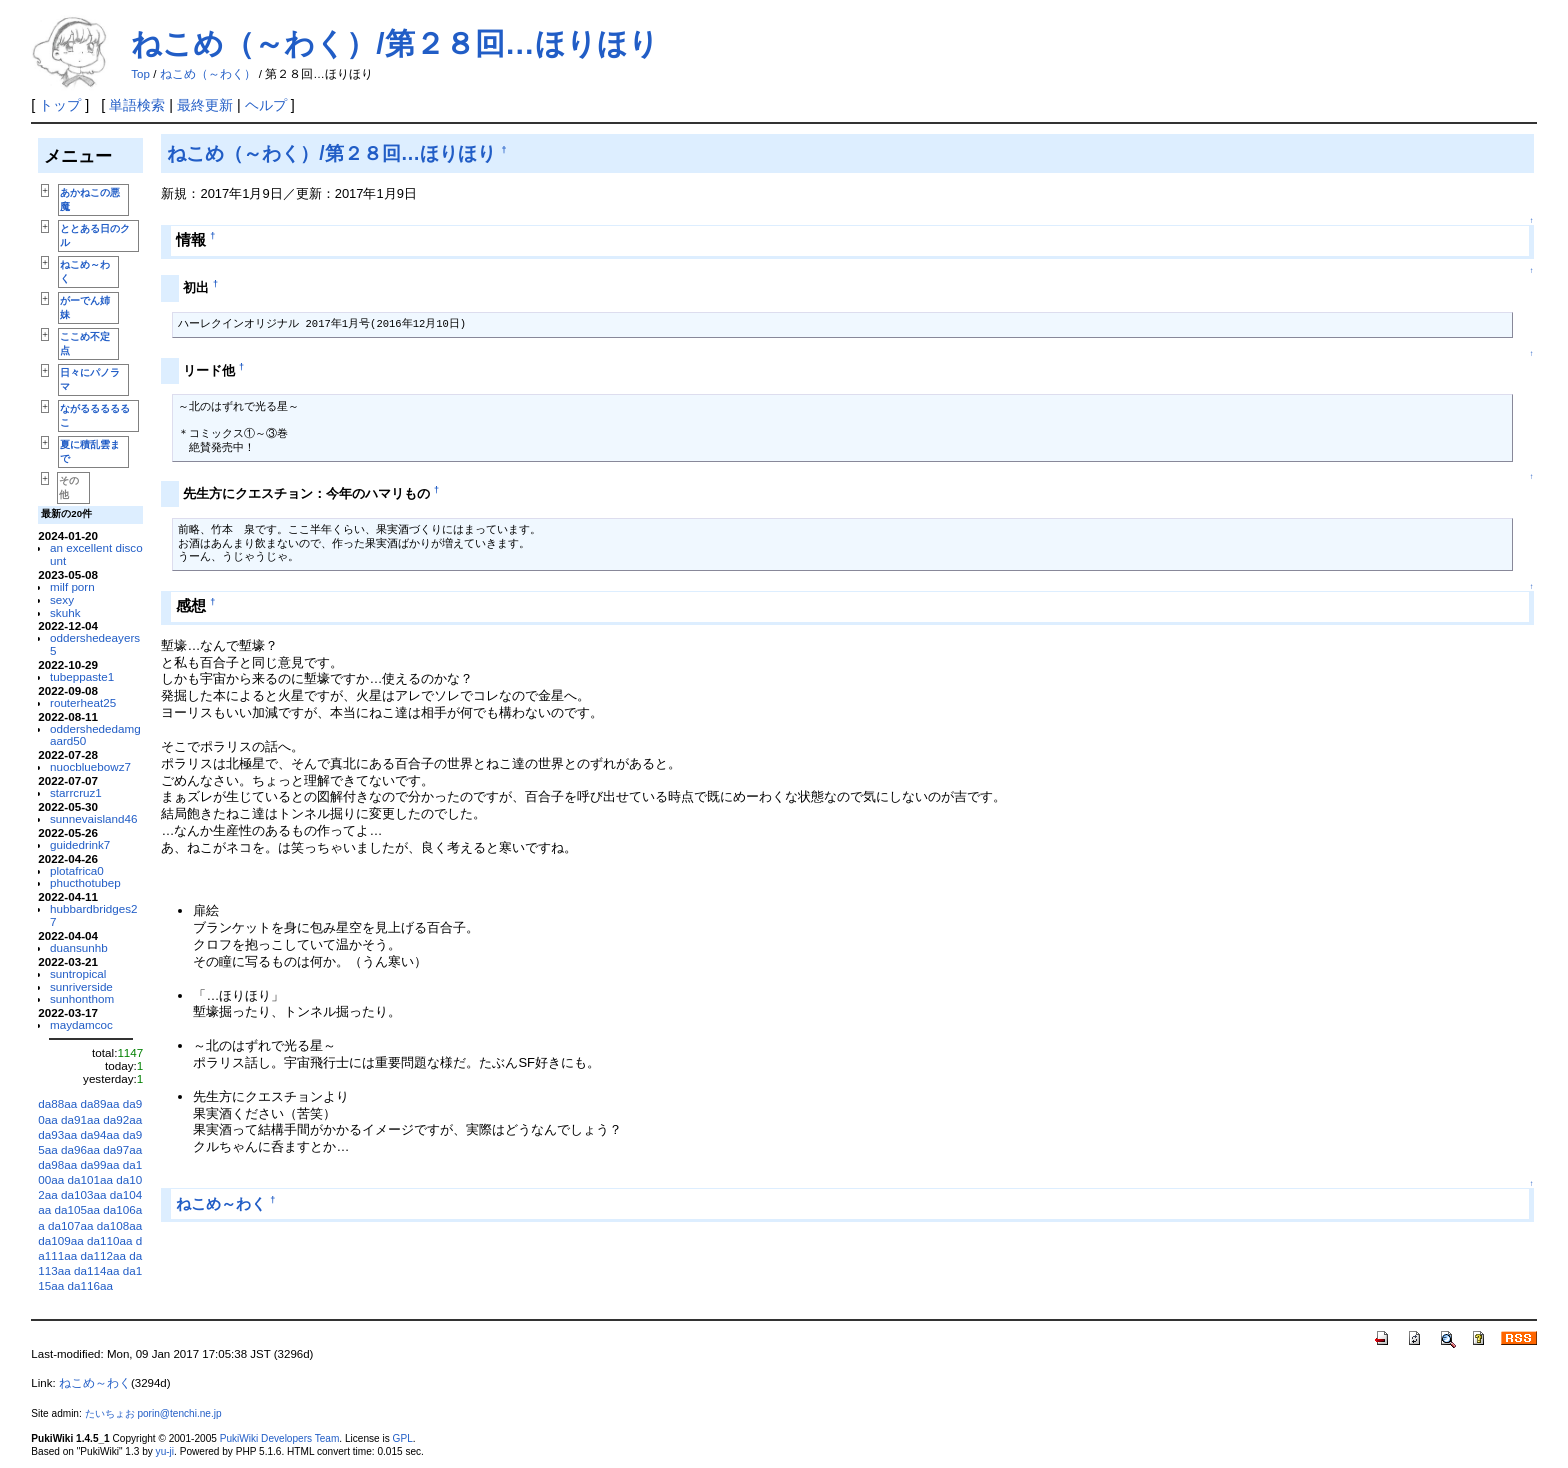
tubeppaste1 (82, 676)
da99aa (100, 1164)
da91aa (80, 1119)
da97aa (122, 1149)
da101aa (90, 1179)
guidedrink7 (80, 844)
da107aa (70, 1225)
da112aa (103, 1255)
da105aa (77, 1209)
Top (140, 74)
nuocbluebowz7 (90, 766)
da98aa (57, 1164)
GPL (403, 1438)
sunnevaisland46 (94, 818)
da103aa (83, 1194)
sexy (62, 599)
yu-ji (165, 1451)
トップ (60, 105)
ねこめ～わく (221, 1203)
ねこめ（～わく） (208, 74)
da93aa (57, 1134)
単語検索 (137, 105)
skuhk (65, 612)
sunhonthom (82, 998)
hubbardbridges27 (94, 915)
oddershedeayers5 (95, 644)
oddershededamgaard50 (95, 735)
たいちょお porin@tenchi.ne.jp (153, 1413)
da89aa (100, 1103)
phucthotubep (85, 882)
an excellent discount (96, 554)
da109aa (60, 1240)
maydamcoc (81, 1024)
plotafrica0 (77, 870)
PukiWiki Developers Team (280, 1438)
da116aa (90, 1285)
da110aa (109, 1240)
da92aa (122, 1119)
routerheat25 (83, 702)
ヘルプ (266, 105)
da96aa (80, 1149)
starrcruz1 (76, 792)
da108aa (119, 1225)
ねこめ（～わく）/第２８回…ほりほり (394, 43)
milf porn (72, 586)
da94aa (100, 1134)
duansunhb (79, 947)
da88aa (57, 1103)
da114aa (96, 1270)
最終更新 (205, 105)
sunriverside (81, 986)
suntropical (78, 973)
